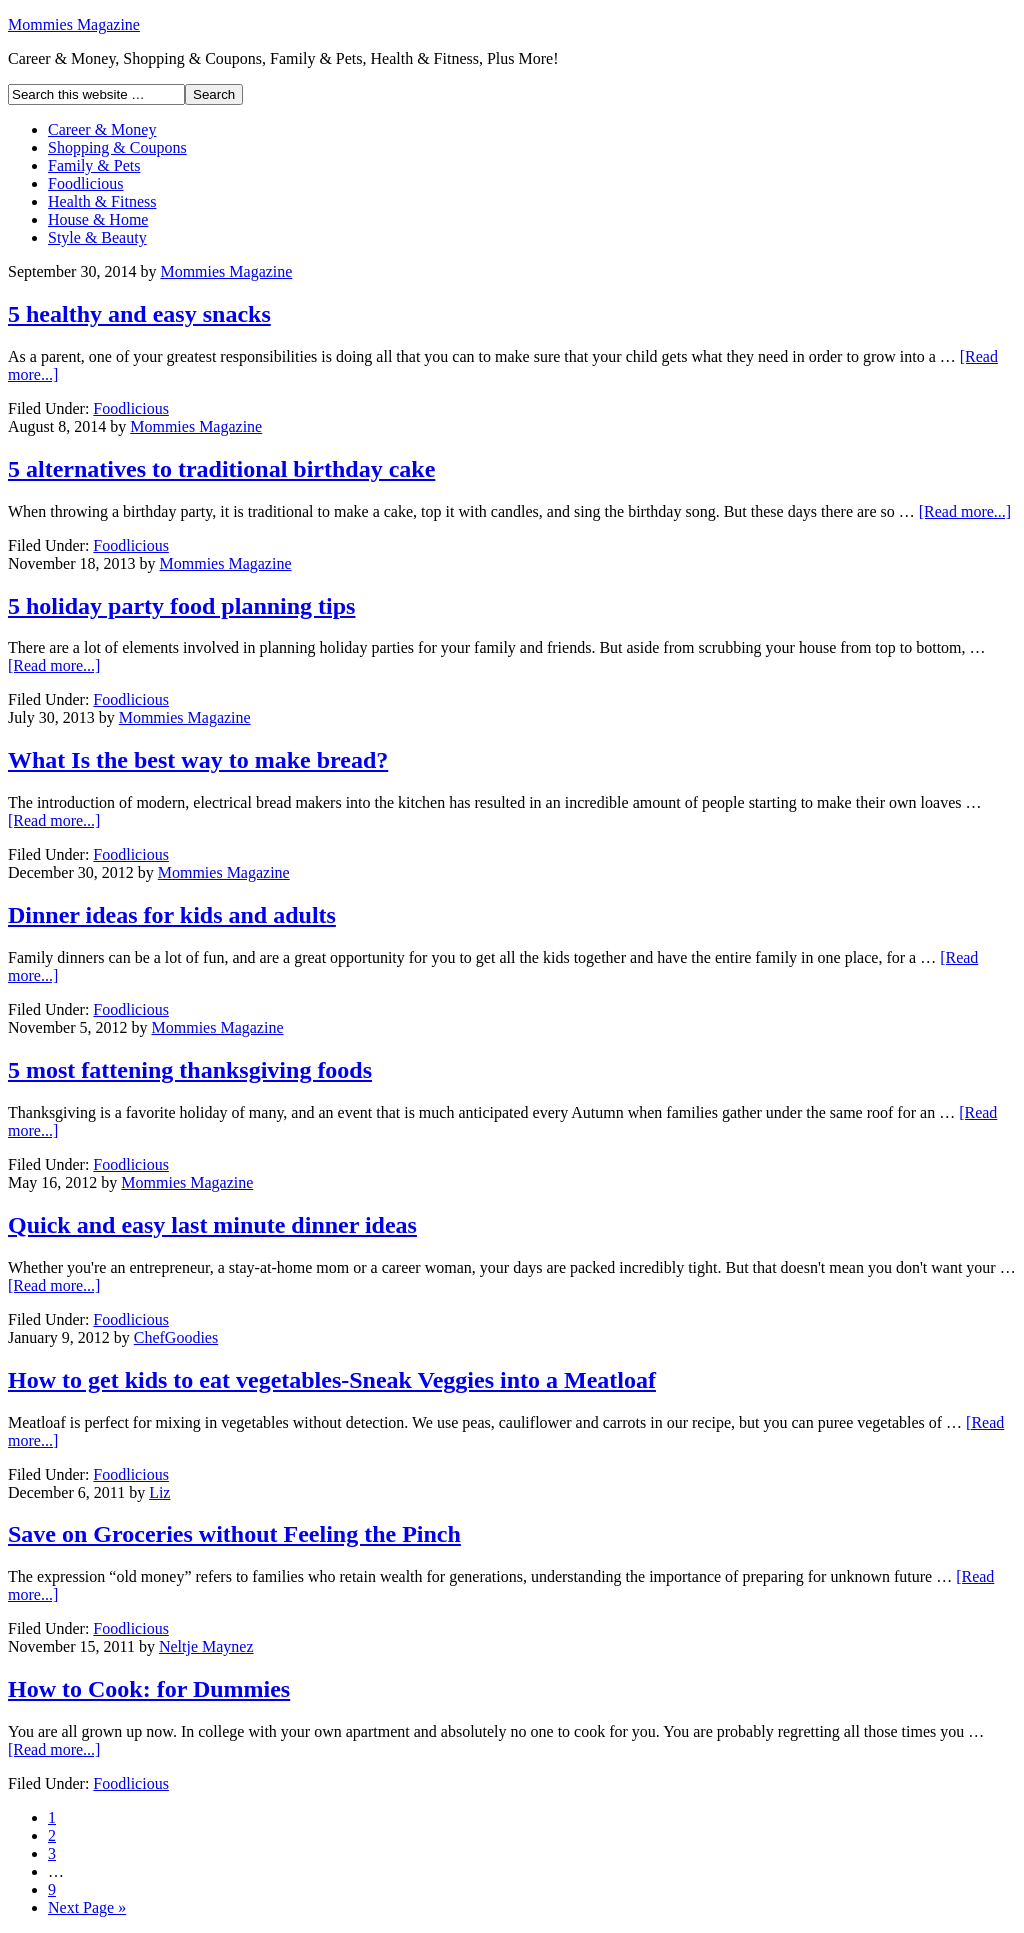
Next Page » (87, 1907)
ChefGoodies (176, 1337)
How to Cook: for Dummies (149, 1689)
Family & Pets (94, 165)
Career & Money (102, 129)
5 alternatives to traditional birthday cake (221, 469)
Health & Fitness (102, 201)
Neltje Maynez (206, 1646)
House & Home (98, 219)
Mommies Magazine (74, 24)
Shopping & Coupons (117, 147)
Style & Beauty (97, 237)
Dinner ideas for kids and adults (172, 915)
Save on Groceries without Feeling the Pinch (234, 1534)
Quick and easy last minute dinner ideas (212, 1225)
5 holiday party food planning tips (181, 606)
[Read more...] (965, 511)
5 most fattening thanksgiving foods (190, 1070)
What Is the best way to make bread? (198, 760)
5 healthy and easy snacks (139, 314)
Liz (159, 1492)
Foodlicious (86, 183)
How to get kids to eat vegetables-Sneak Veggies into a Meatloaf (332, 1380)
